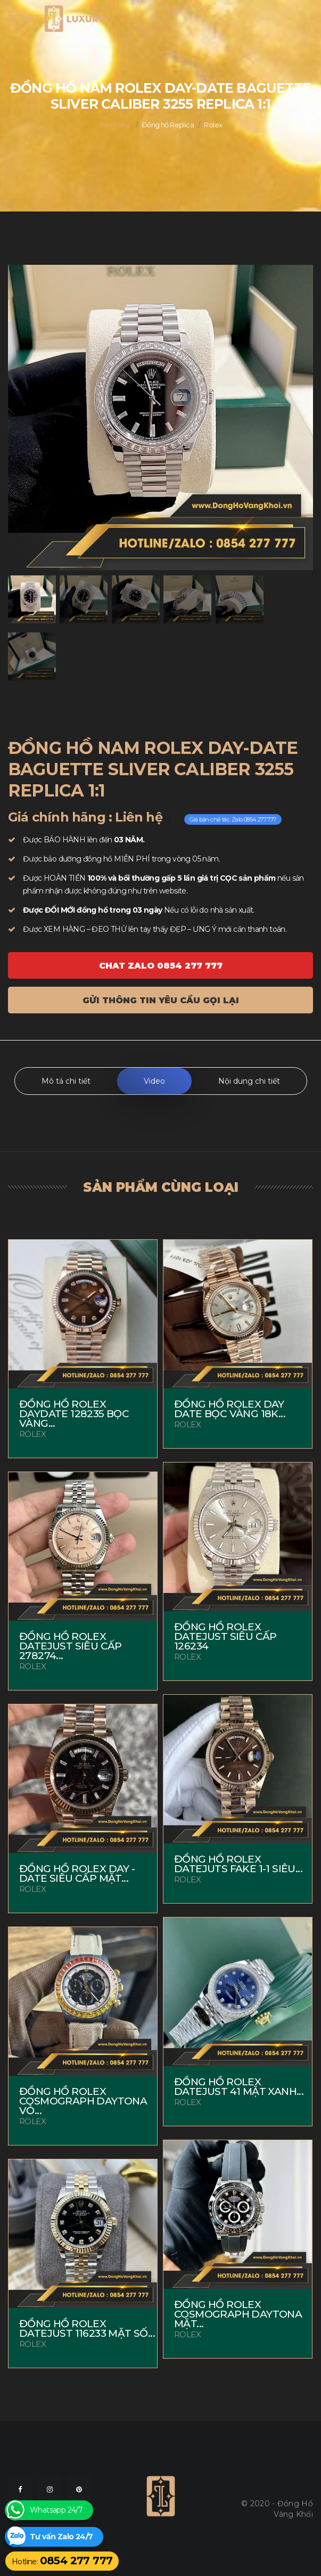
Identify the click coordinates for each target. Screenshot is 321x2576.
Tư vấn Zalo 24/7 (61, 2537)
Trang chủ (114, 124)
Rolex (213, 124)
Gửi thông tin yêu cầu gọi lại (161, 1000)
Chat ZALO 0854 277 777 (161, 966)
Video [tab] (154, 1081)
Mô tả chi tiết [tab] (66, 1081)
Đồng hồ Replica (168, 124)
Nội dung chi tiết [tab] (249, 1081)
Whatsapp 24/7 (56, 2510)
